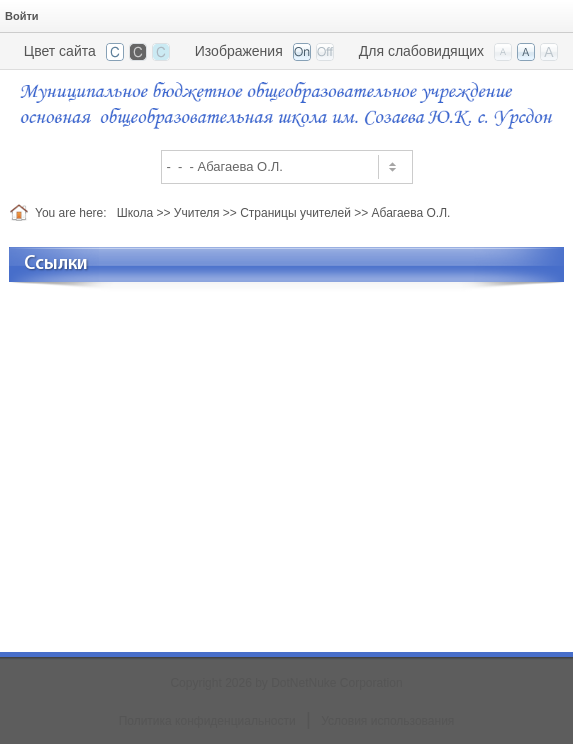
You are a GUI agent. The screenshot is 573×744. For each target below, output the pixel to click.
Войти (22, 16)
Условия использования (387, 721)
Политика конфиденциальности (207, 721)
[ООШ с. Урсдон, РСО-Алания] (286, 103)
